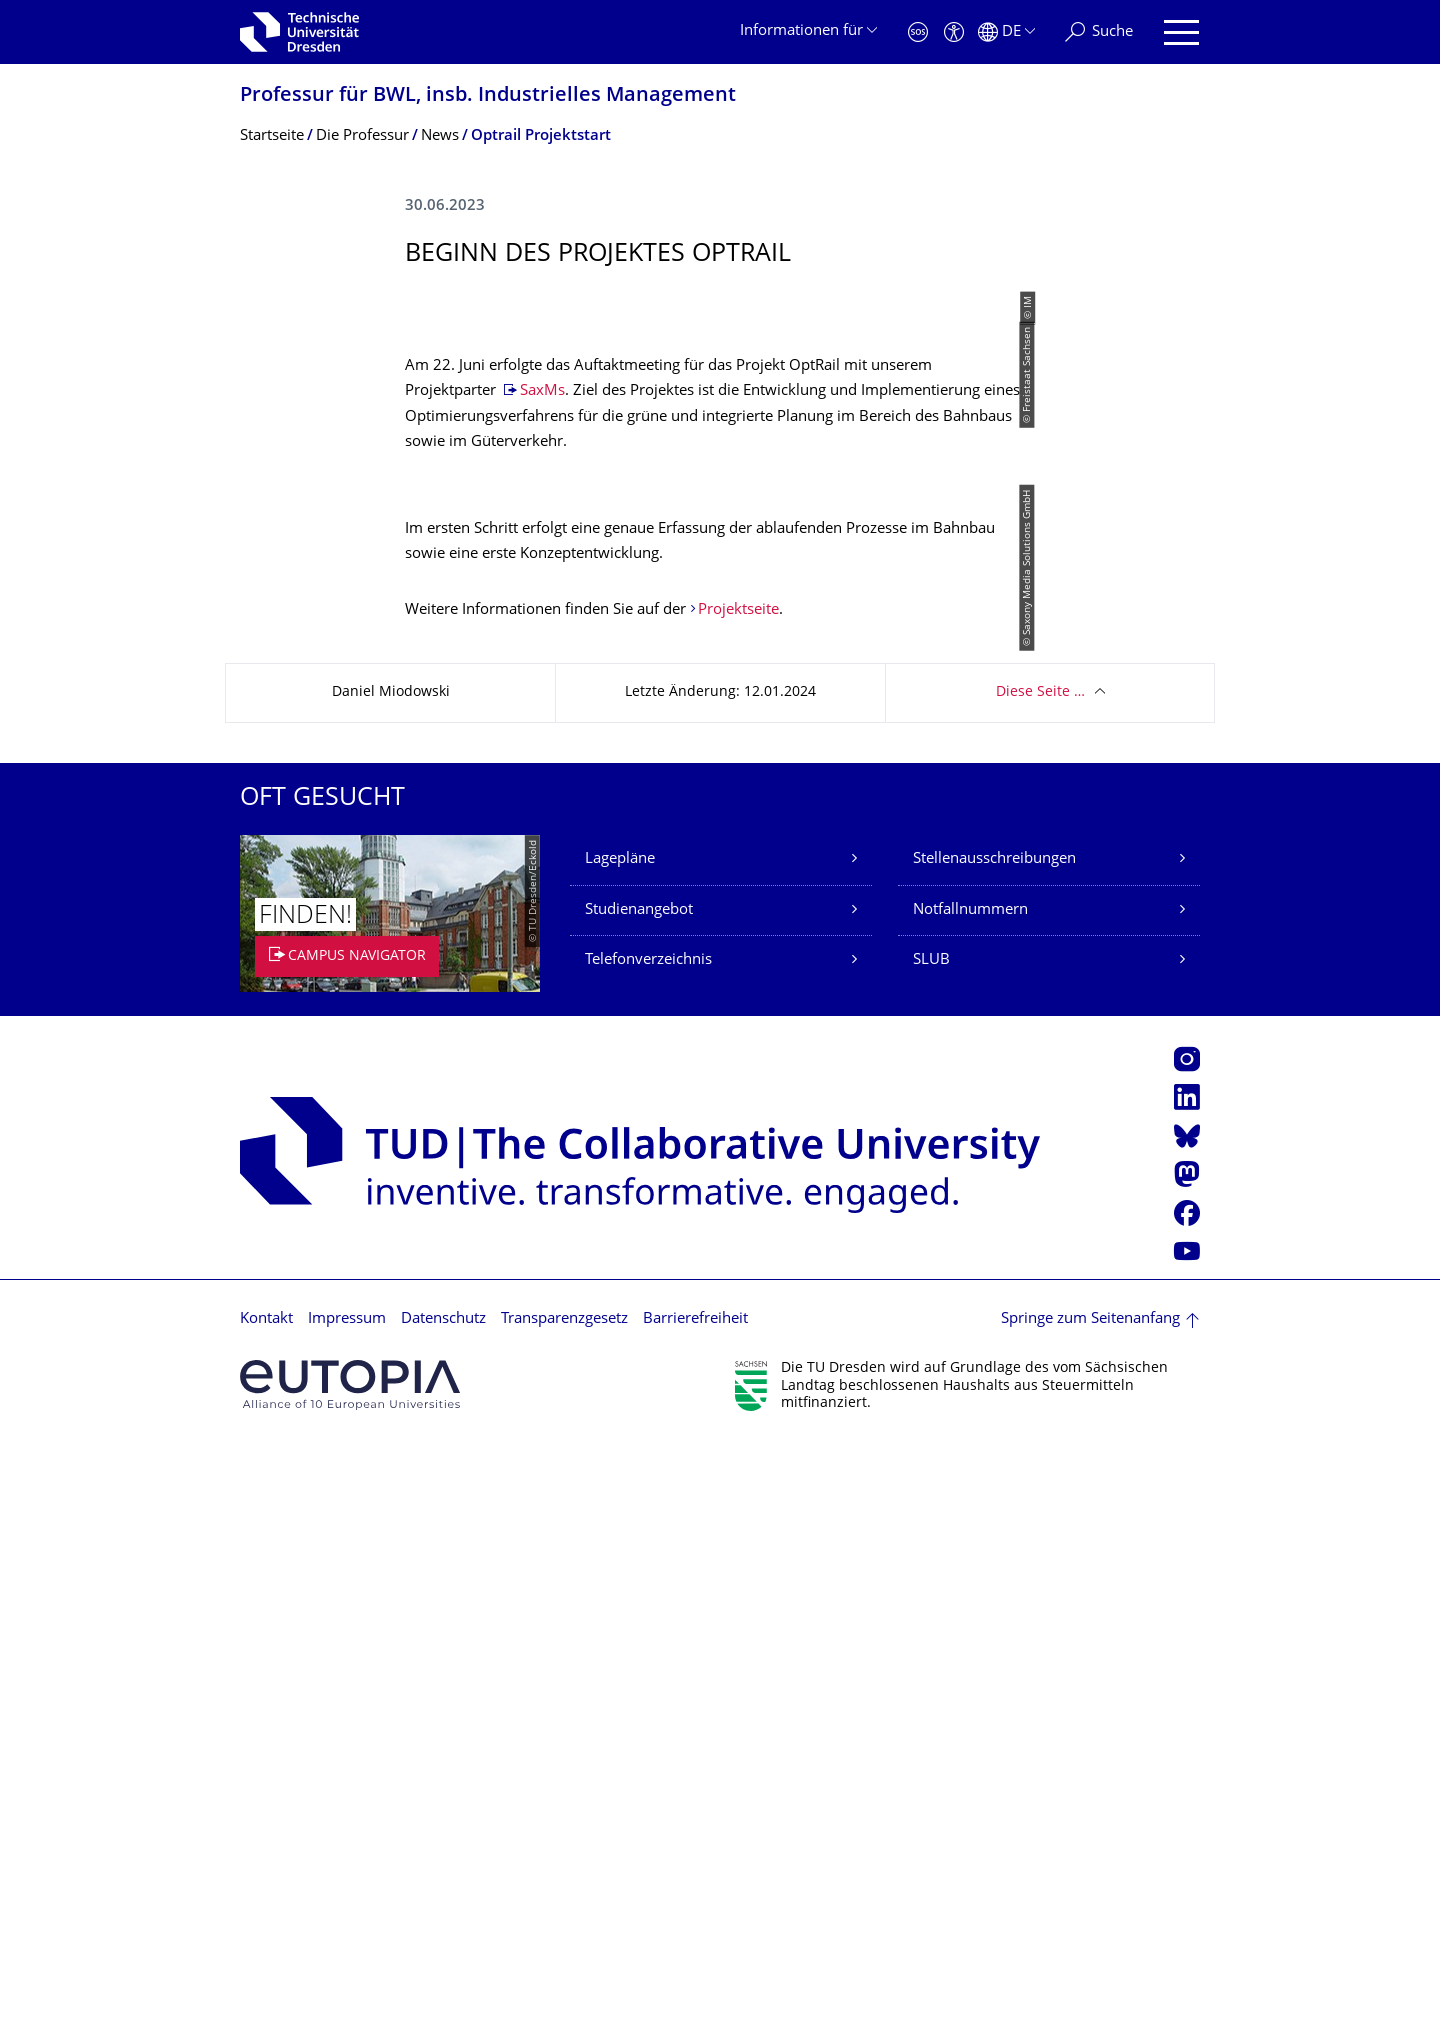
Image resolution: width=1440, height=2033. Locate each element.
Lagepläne (620, 1449)
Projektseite (738, 1200)
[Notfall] (918, 32)
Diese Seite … (1040, 1282)
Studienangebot (639, 1500)
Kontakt (266, 1909)
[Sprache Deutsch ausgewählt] (1006, 32)
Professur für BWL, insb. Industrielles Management (488, 96)
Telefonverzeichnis (648, 1550)
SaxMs (542, 795)
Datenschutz (443, 1909)
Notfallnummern (970, 1500)
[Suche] (1099, 32)
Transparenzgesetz (564, 1909)
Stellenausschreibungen (994, 1449)
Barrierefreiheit (695, 1909)
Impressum (347, 1909)
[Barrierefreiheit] (954, 32)
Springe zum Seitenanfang (1090, 1909)
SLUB (931, 1550)
